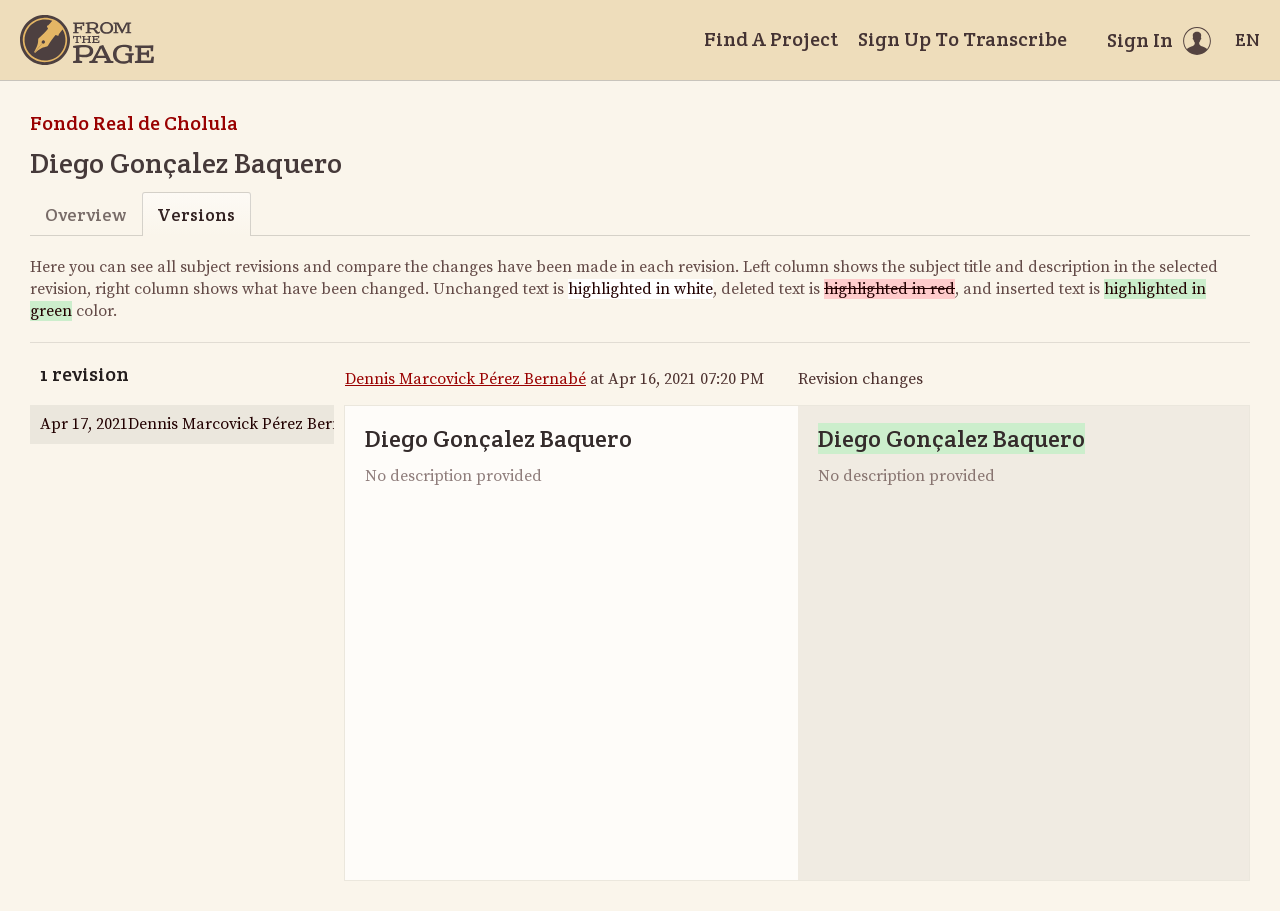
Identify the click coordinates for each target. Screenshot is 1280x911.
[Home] (87, 40)
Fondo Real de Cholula (134, 123)
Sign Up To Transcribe (962, 39)
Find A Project (771, 39)
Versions (196, 214)
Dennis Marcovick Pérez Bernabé (465, 379)
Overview (85, 214)
